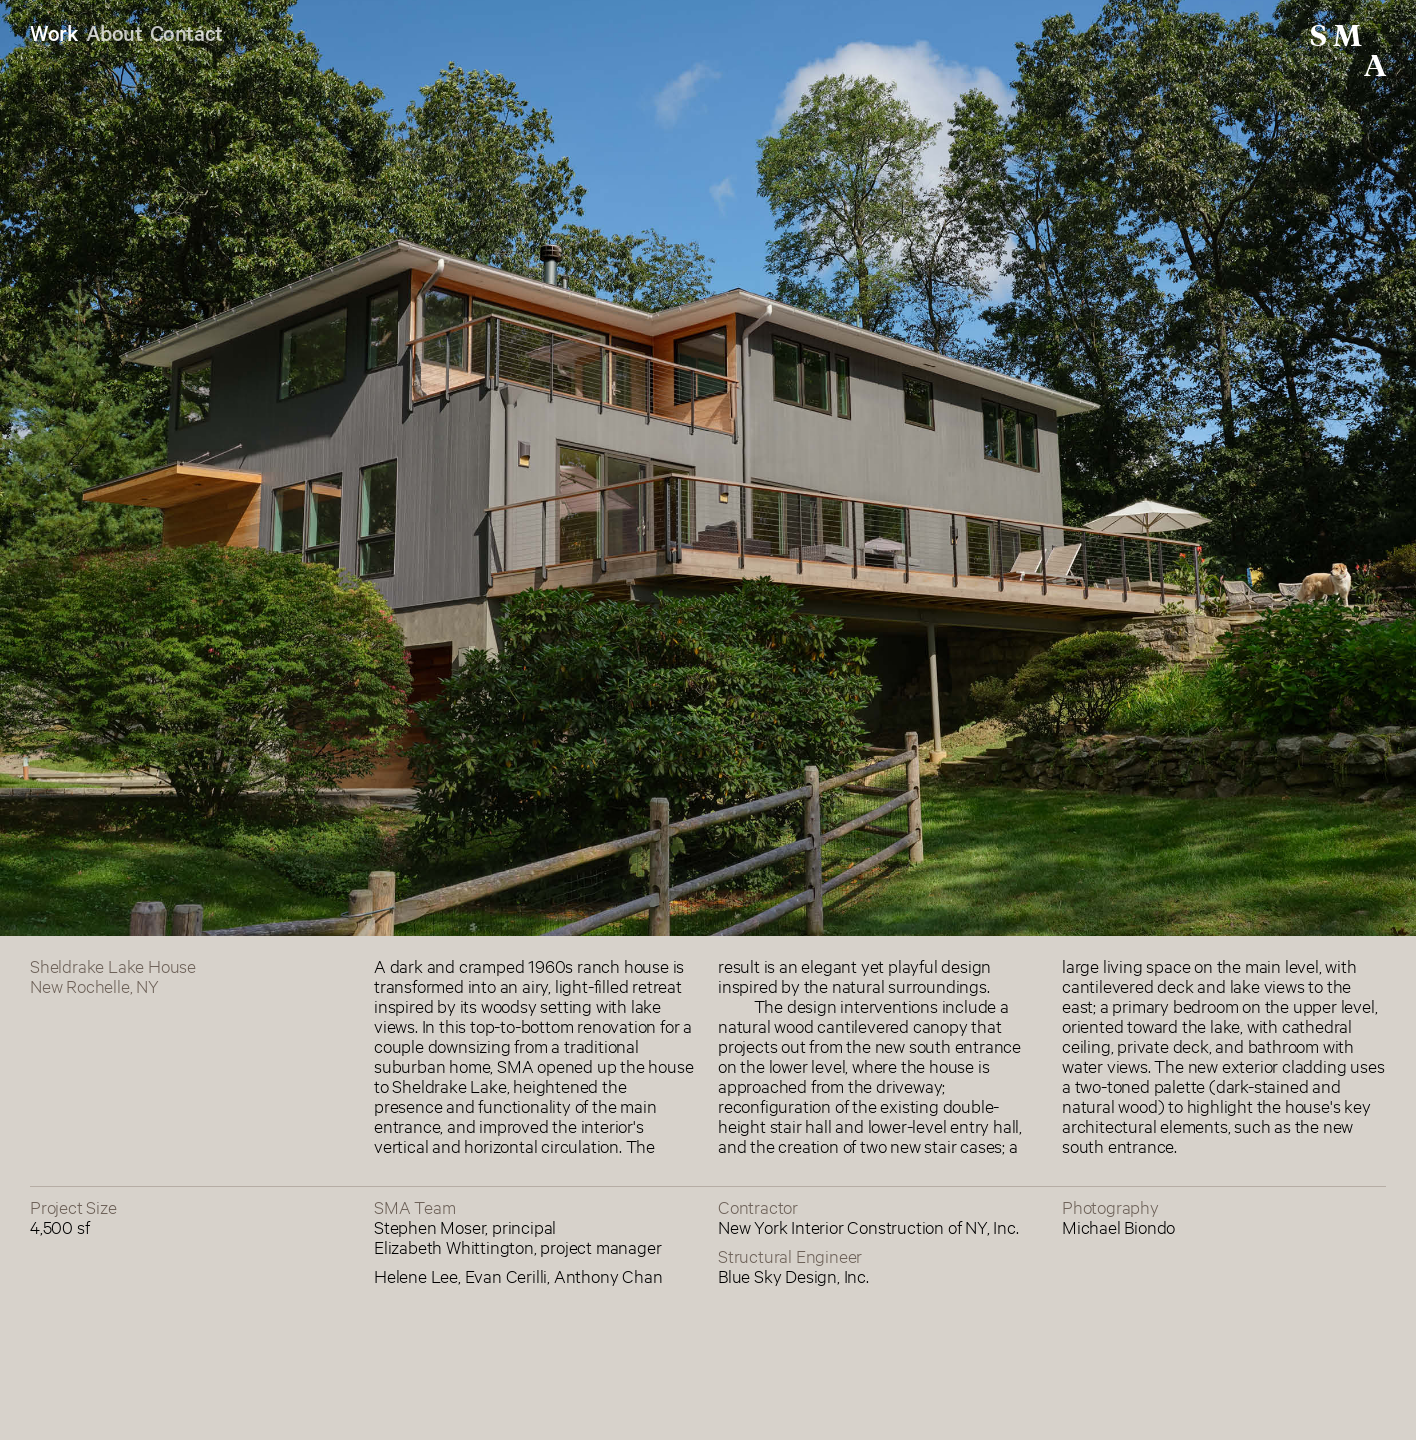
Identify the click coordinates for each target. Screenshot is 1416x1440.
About (114, 32)
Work (54, 32)
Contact (186, 32)
